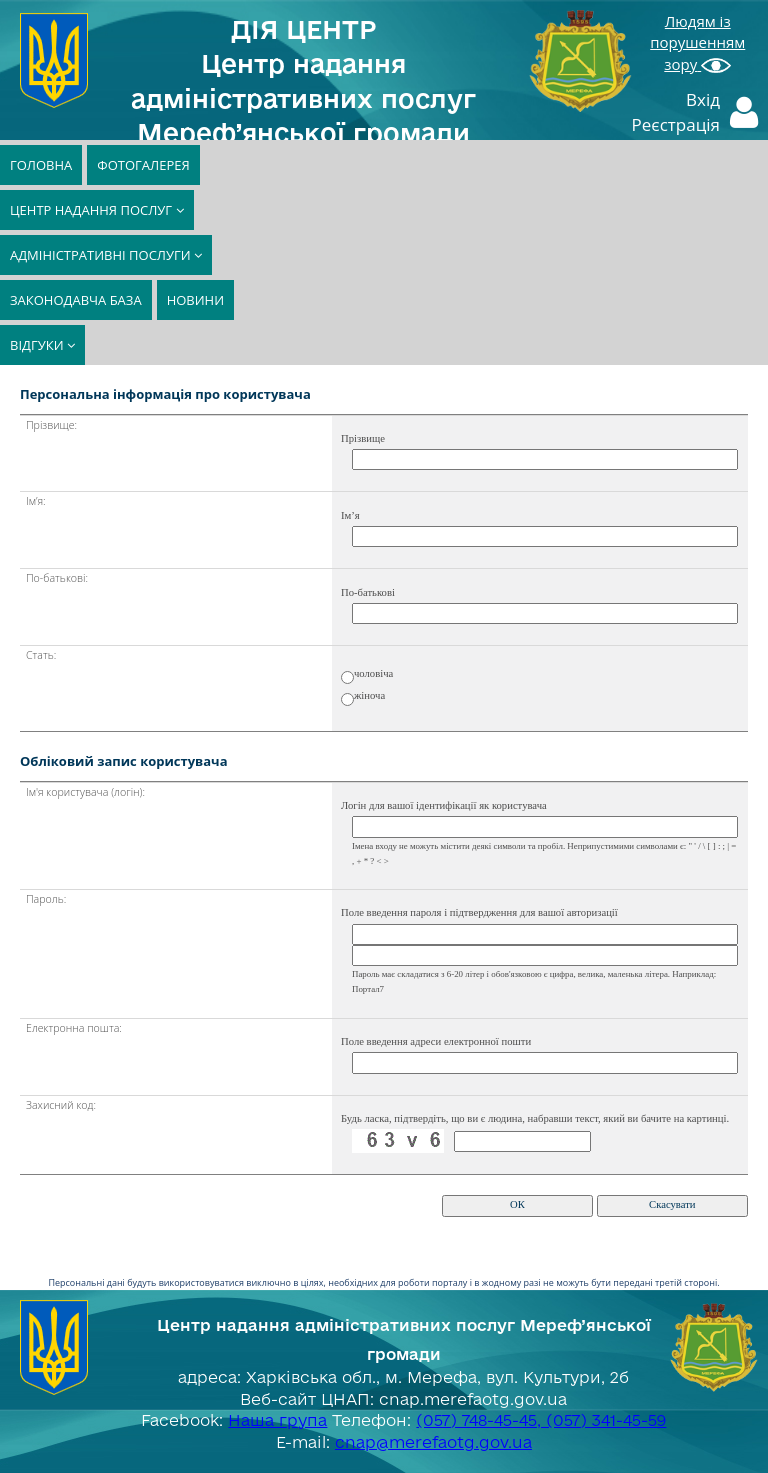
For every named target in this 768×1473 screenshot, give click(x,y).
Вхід (703, 99)
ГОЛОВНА (41, 165)
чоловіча (373, 673)
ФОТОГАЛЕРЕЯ (143, 165)
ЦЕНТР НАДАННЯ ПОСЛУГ (97, 210)
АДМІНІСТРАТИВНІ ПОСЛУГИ (106, 255)
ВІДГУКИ (42, 345)
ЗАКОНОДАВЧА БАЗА (76, 300)
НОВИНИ (195, 300)
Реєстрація (676, 124)
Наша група (277, 1420)
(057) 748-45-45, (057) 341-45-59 (541, 1420)
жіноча (369, 695)
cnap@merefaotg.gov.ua (433, 1442)
